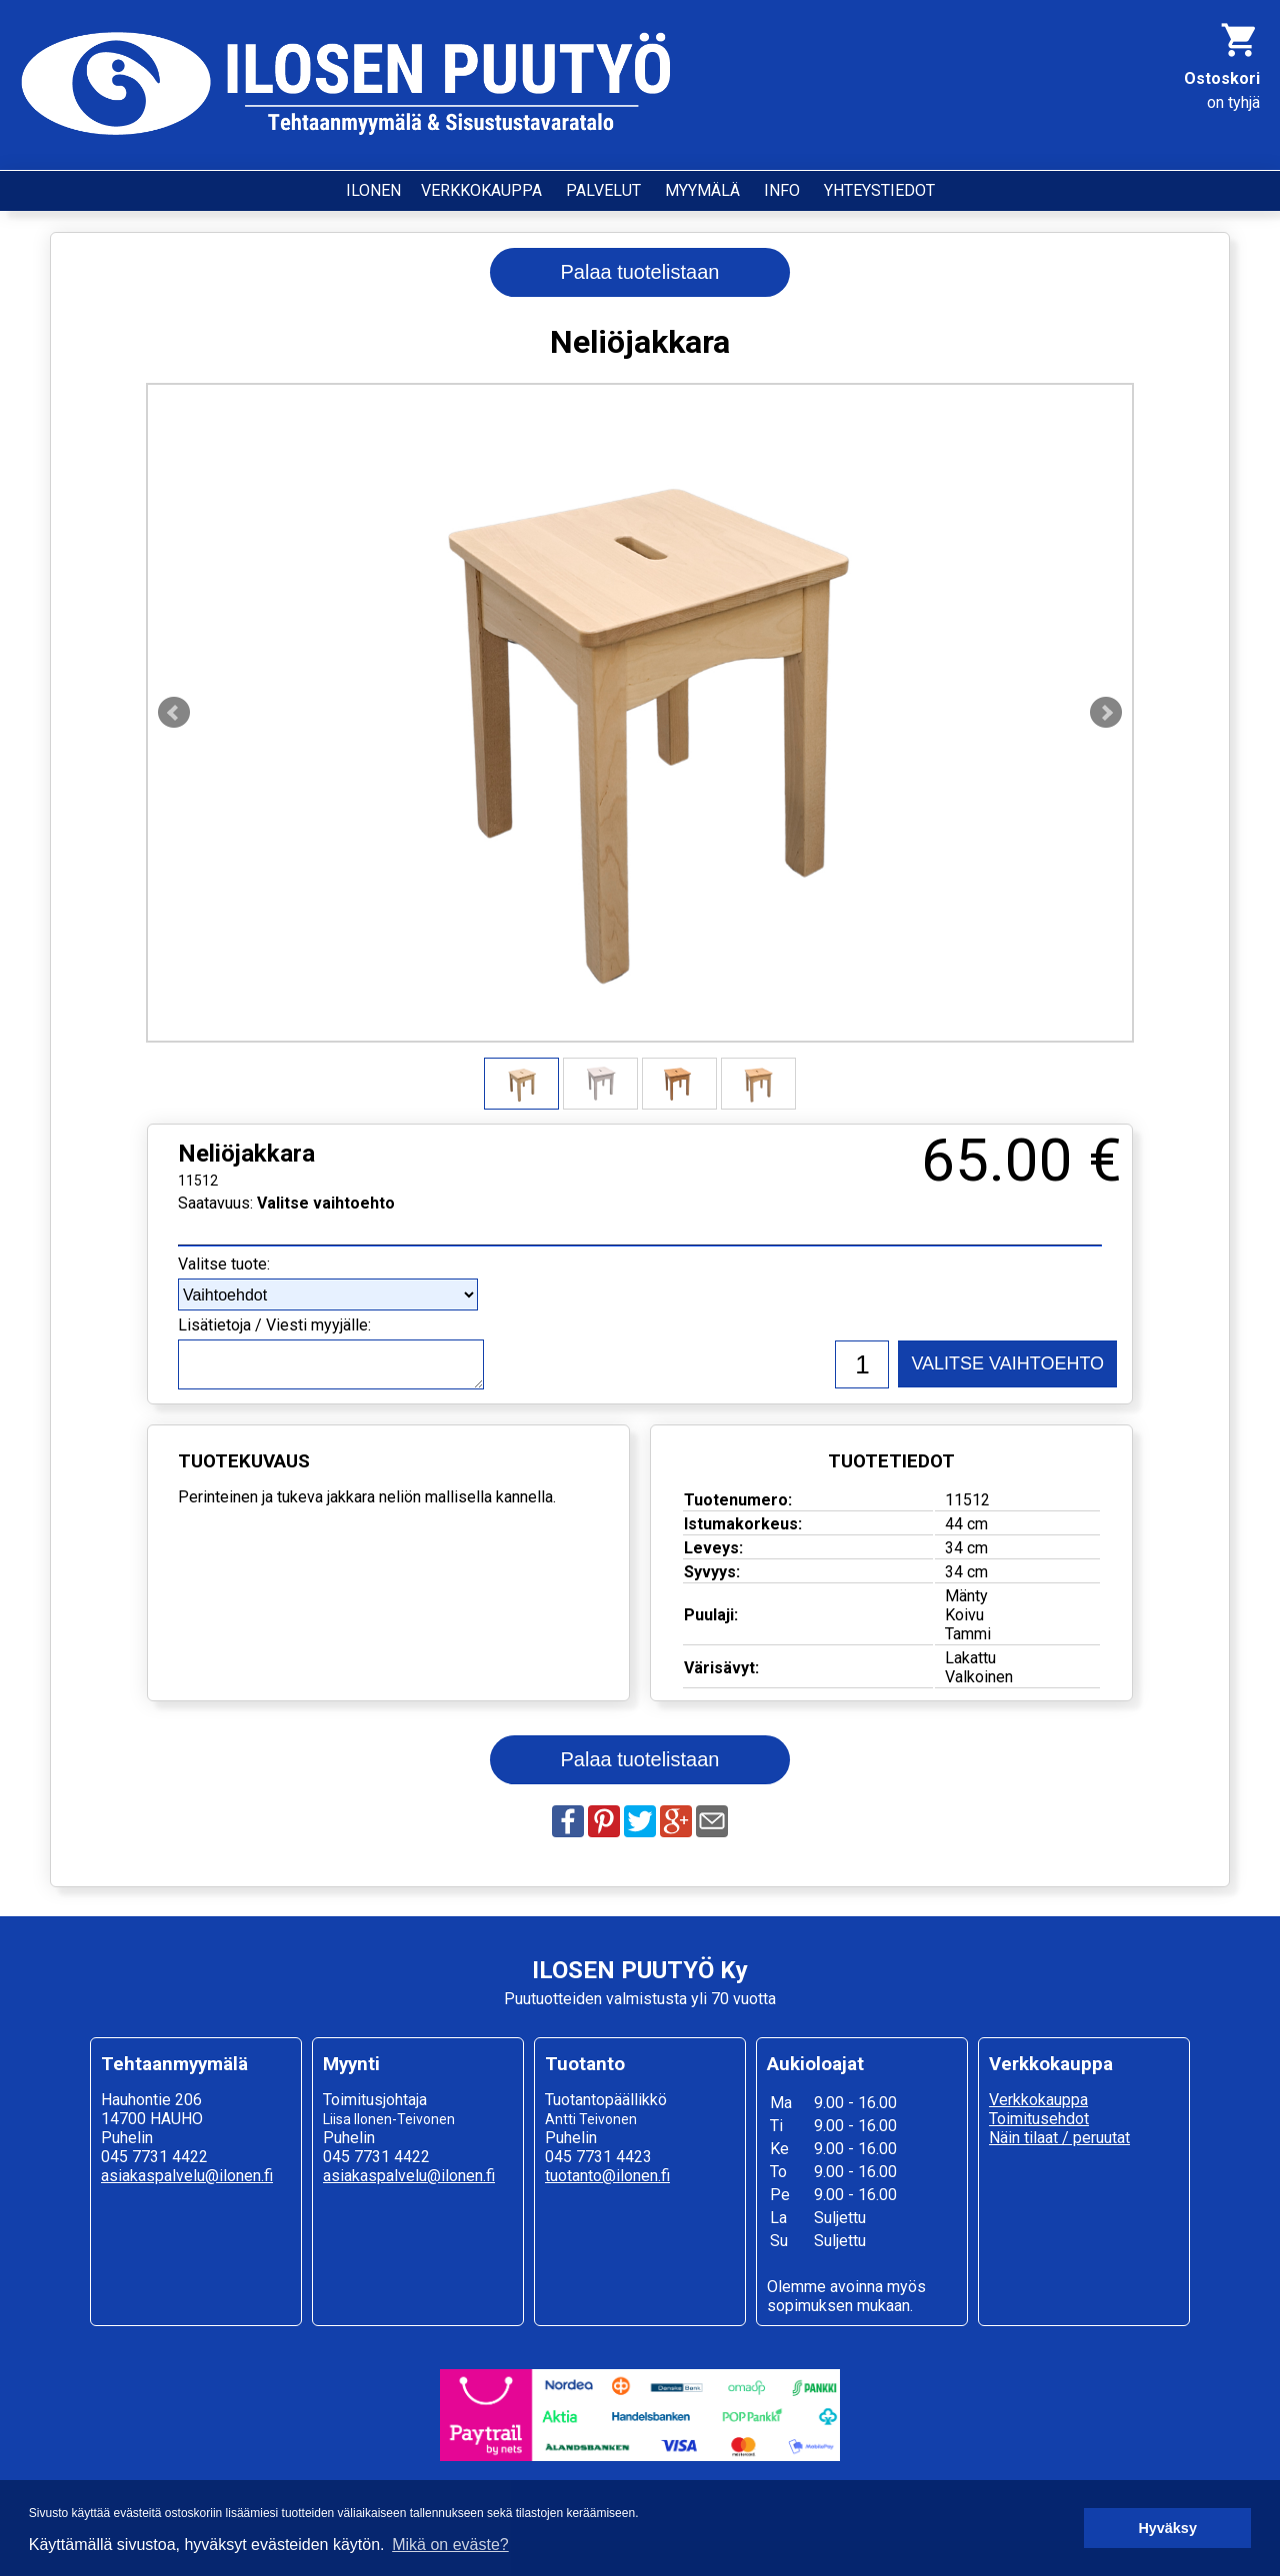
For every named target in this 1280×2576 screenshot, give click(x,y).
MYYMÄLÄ (702, 190)
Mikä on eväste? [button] (450, 2544)
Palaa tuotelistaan (639, 272)
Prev (174, 713)
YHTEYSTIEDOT (879, 190)
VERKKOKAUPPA (481, 190)
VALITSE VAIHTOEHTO (1007, 1363)
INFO (782, 190)
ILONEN (373, 190)
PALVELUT (603, 190)
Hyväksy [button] (1167, 2528)
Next (1106, 713)
